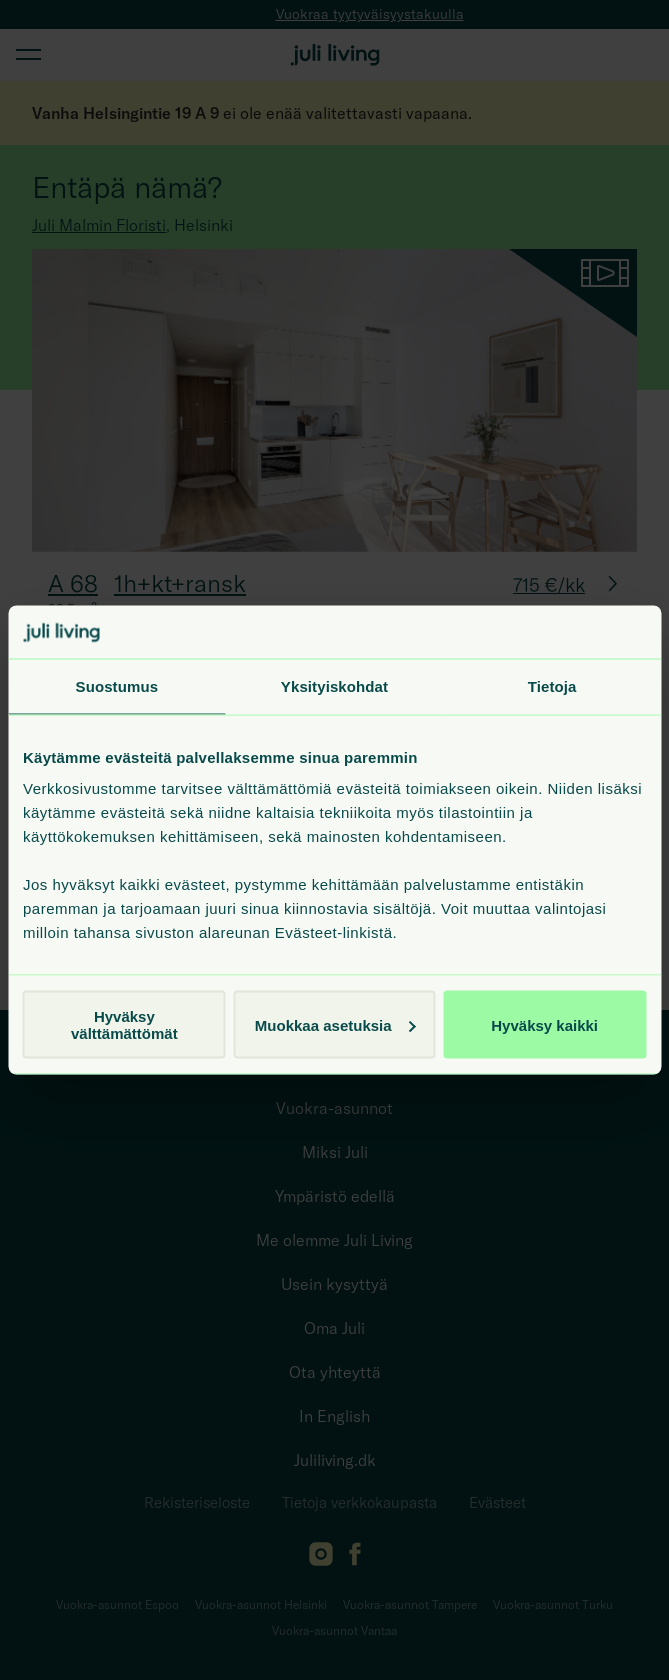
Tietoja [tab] (552, 685)
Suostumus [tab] (117, 685)
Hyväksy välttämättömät (124, 1025)
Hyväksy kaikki (544, 1024)
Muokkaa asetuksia (335, 1024)
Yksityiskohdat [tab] (334, 685)
